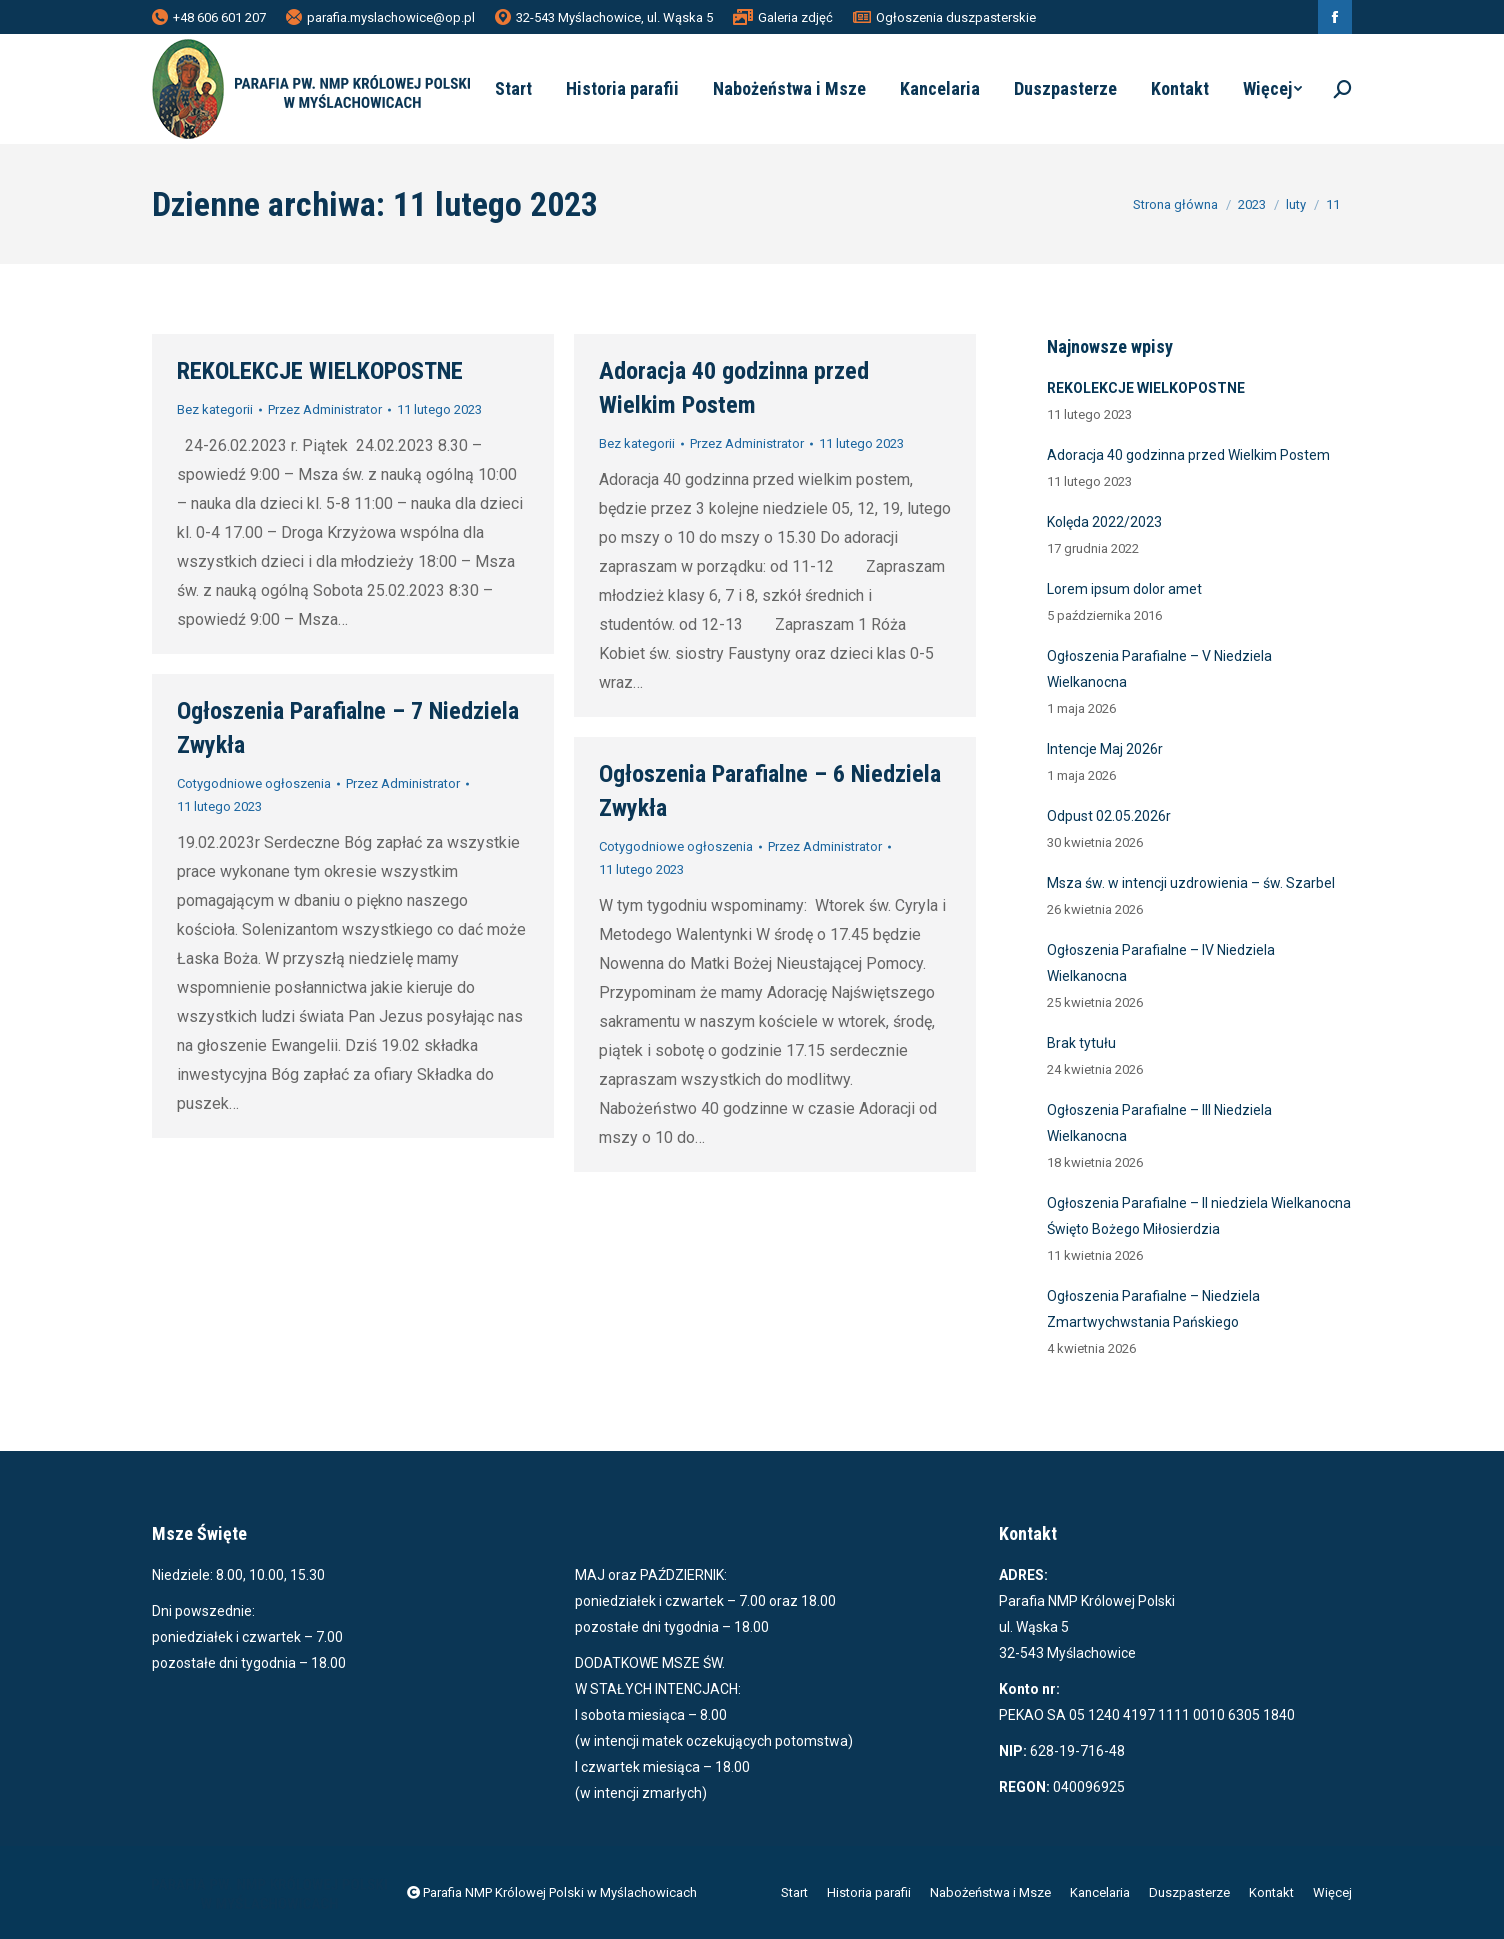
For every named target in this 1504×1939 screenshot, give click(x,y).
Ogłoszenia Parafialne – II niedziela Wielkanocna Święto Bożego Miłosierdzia (1199, 1216)
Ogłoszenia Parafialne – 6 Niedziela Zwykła (770, 791)
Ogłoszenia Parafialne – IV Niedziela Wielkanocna (1161, 963)
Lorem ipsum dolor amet (1124, 589)
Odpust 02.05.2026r (1109, 816)
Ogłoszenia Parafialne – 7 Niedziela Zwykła (348, 728)
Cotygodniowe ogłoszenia (254, 783)
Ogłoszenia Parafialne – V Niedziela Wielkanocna (1159, 669)
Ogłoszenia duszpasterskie (944, 17)
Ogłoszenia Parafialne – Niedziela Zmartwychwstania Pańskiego (1153, 1309)
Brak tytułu (1081, 1043)
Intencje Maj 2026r (1105, 749)
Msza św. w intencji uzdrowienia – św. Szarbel (1191, 883)
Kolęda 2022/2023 (1104, 522)
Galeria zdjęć (783, 17)
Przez (325, 409)
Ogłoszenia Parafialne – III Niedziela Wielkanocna (1159, 1123)
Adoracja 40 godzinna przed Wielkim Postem (734, 388)
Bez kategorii (215, 409)
